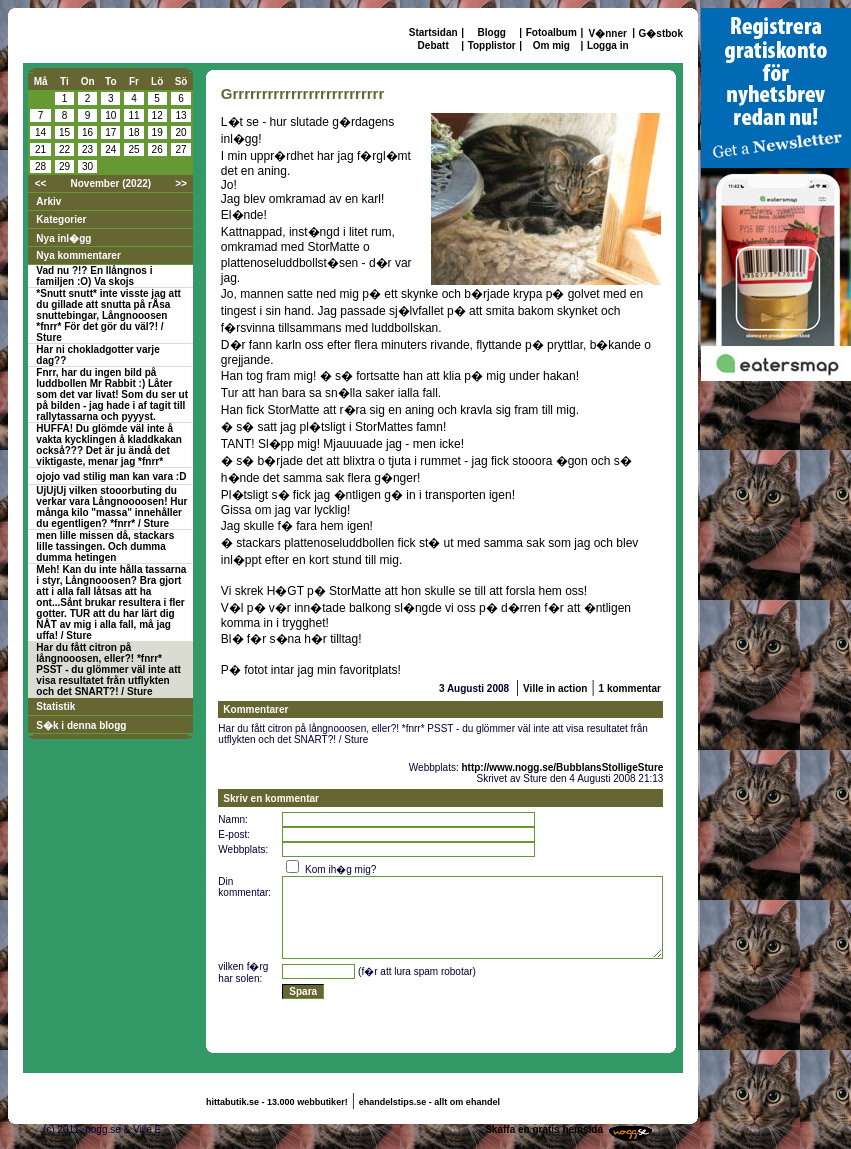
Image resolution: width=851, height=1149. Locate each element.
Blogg (492, 32)
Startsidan (433, 32)
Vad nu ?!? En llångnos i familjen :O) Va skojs (94, 276)
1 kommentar (630, 688)
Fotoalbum (551, 32)
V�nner (608, 33)
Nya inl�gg (63, 238)
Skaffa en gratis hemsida (544, 1129)
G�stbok (661, 33)
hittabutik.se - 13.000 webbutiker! (277, 1102)
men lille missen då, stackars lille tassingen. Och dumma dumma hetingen (105, 546)
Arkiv (48, 201)
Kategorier (61, 219)
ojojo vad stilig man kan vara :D (111, 476)
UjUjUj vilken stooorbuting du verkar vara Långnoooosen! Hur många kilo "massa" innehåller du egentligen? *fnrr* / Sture (111, 507)
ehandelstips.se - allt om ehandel (429, 1102)
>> (181, 183)
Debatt (433, 45)
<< (41, 183)
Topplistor (492, 45)
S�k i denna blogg (81, 725)
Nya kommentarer (78, 255)
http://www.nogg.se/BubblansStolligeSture (562, 767)
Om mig (551, 45)
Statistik (55, 706)
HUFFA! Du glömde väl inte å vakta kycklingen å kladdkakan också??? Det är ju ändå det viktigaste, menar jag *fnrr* (109, 445)
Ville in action (555, 688)
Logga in (608, 45)
